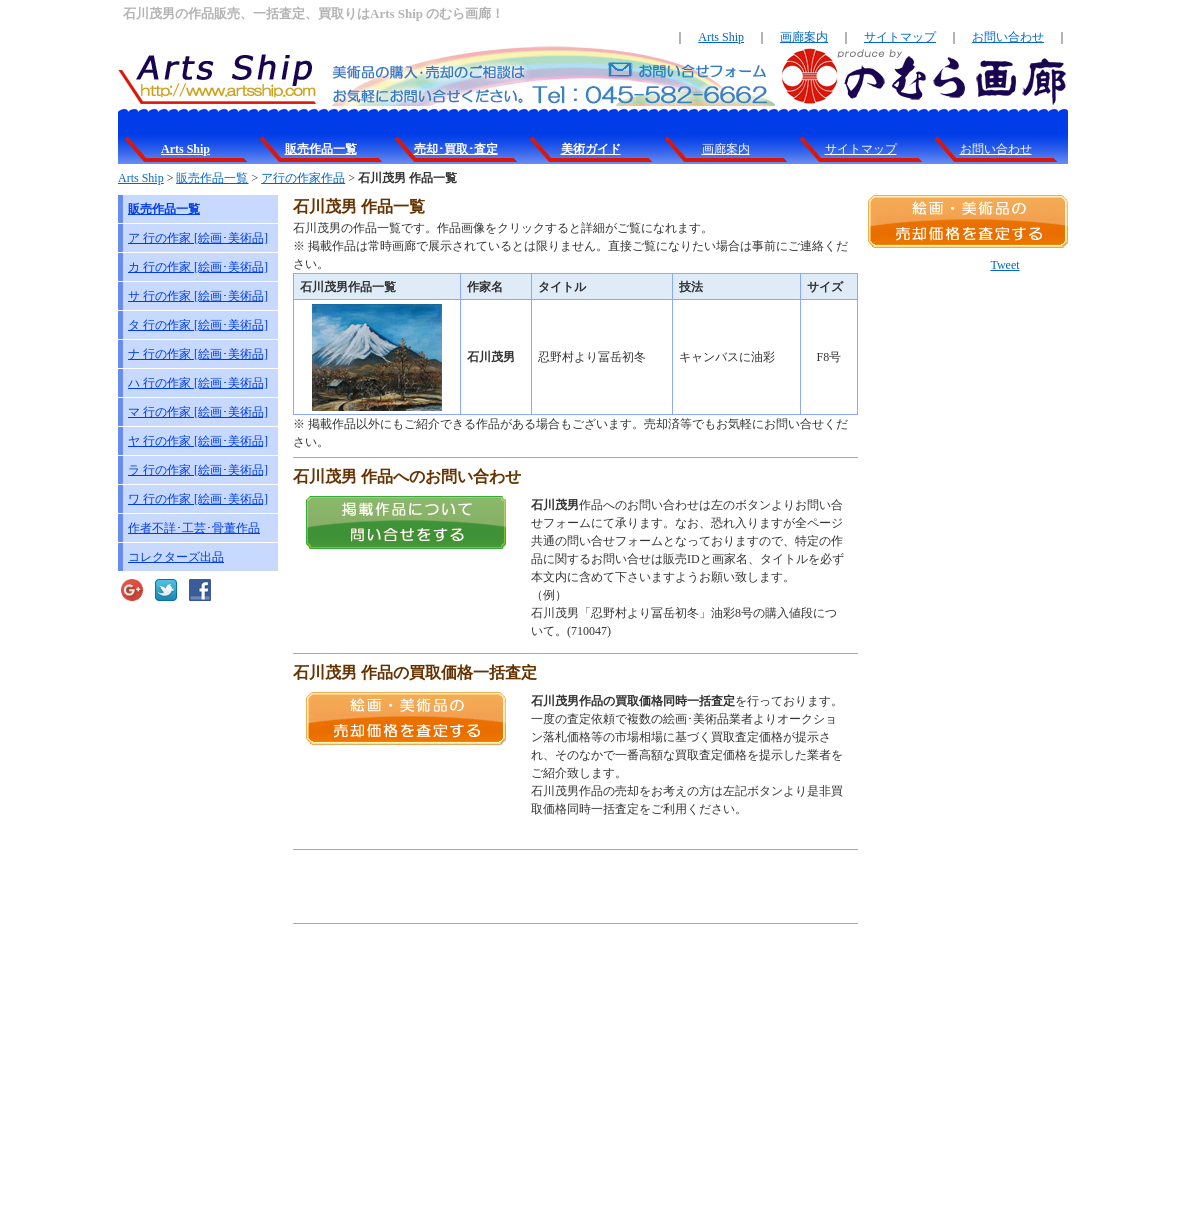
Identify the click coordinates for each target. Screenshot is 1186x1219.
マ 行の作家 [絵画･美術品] (198, 412)
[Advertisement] (527, 887)
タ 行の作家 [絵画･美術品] (198, 325)
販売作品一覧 (212, 178)
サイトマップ (900, 37)
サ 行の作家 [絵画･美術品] (198, 296)
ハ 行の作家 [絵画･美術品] (198, 383)
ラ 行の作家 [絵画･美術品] (198, 470)
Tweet (1004, 265)
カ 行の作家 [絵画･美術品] (198, 267)
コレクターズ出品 (176, 557)
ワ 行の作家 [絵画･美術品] (198, 499)
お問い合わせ (1008, 37)
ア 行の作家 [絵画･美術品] (198, 238)
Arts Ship (721, 37)
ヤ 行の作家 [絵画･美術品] (198, 441)
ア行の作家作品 (303, 178)
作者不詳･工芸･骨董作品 (194, 528)
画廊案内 (804, 37)
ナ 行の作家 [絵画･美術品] (198, 354)
